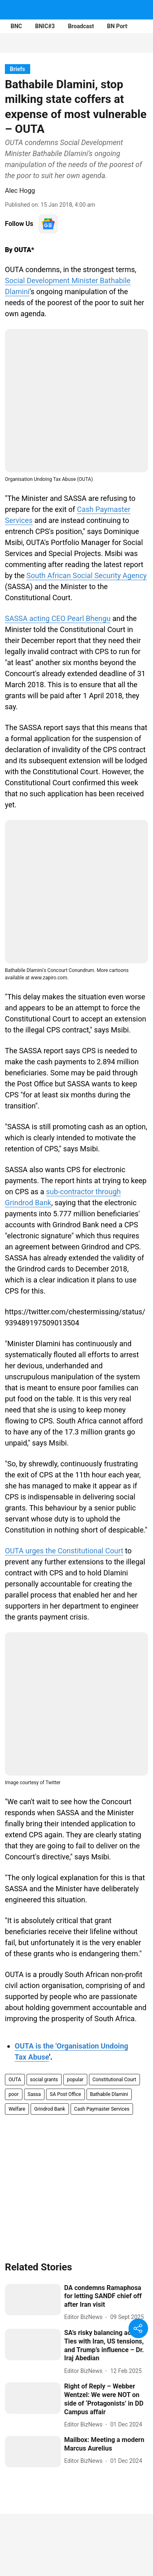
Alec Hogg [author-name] (20, 190)
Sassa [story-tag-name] (34, 2094)
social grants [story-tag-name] (44, 2079)
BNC (16, 26)
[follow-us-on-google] (48, 224)
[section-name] (17, 69)
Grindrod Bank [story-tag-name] (49, 2109)
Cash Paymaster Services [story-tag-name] (102, 2109)
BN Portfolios (124, 26)
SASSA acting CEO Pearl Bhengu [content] (58, 618)
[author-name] (85, 2317)
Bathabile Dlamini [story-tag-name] (109, 2094)
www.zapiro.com (49, 978)
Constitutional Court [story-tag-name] (114, 2079)
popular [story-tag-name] (75, 2079)
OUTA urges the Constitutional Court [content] (64, 1550)
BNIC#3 (45, 26)
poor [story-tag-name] (14, 2094)
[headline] (106, 2296)
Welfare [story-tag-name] (17, 2109)
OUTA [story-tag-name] (15, 2079)
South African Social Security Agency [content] (87, 575)
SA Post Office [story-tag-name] (65, 2094)
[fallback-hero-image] (33, 2299)
